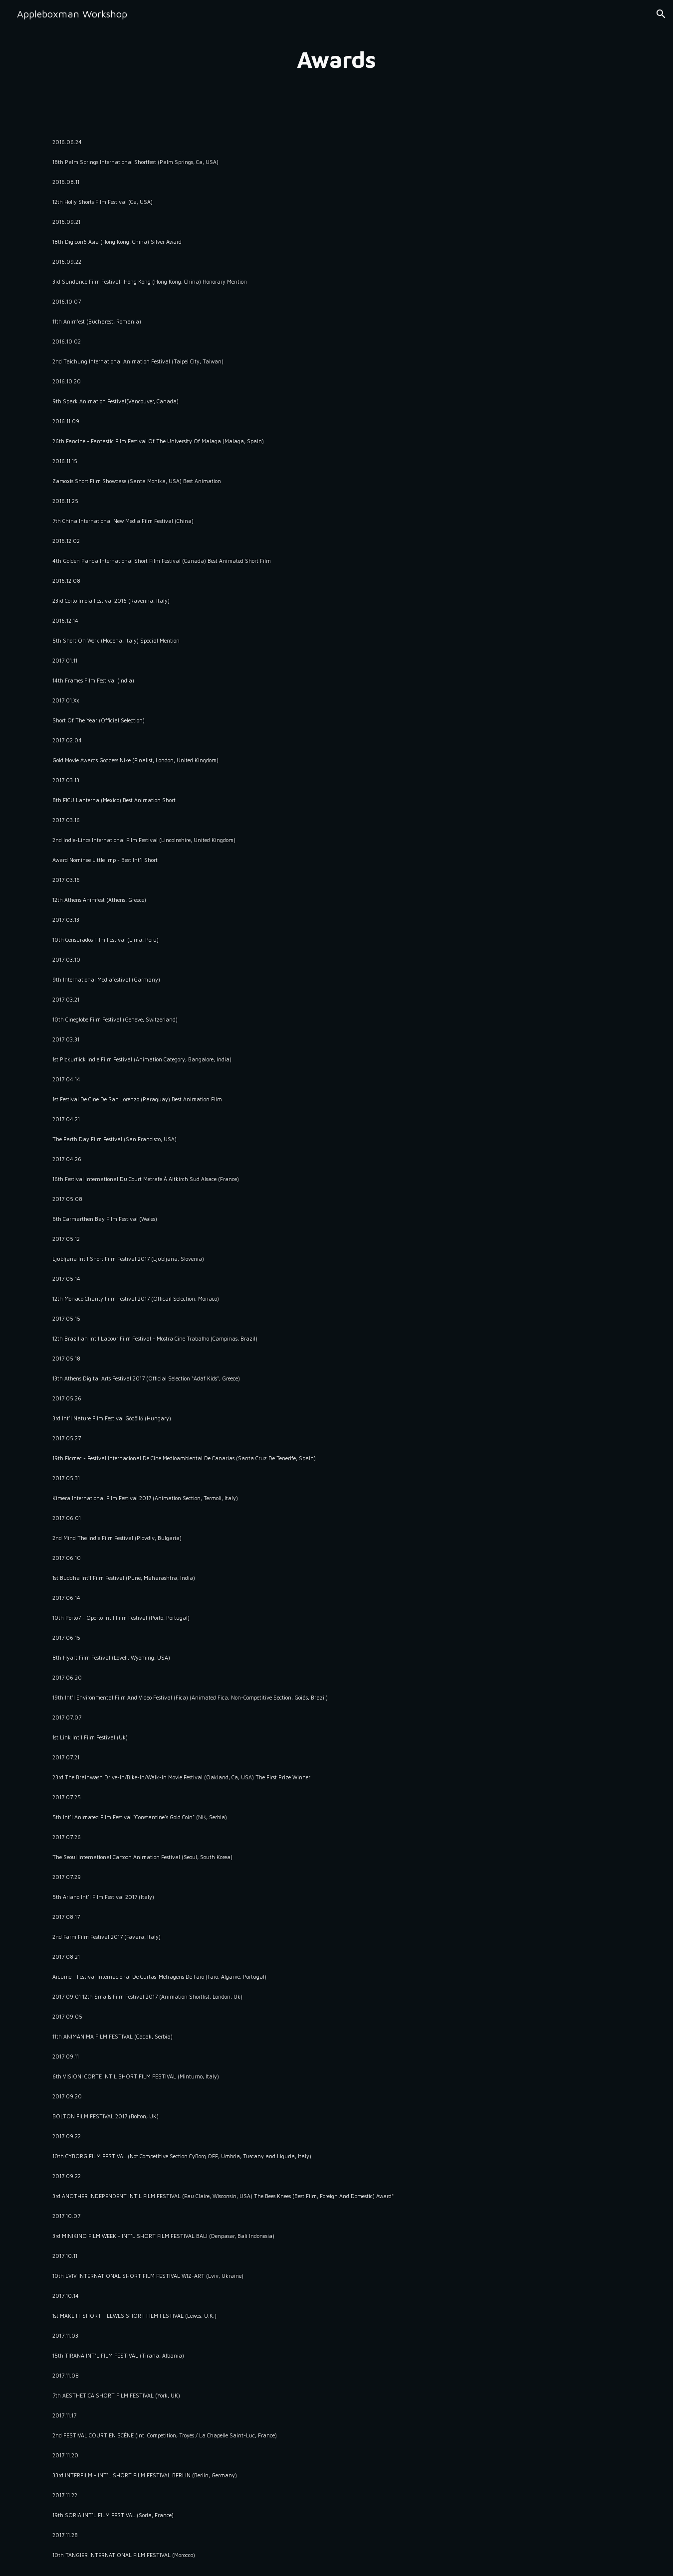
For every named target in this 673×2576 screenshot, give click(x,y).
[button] (661, 14)
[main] (336, 59)
